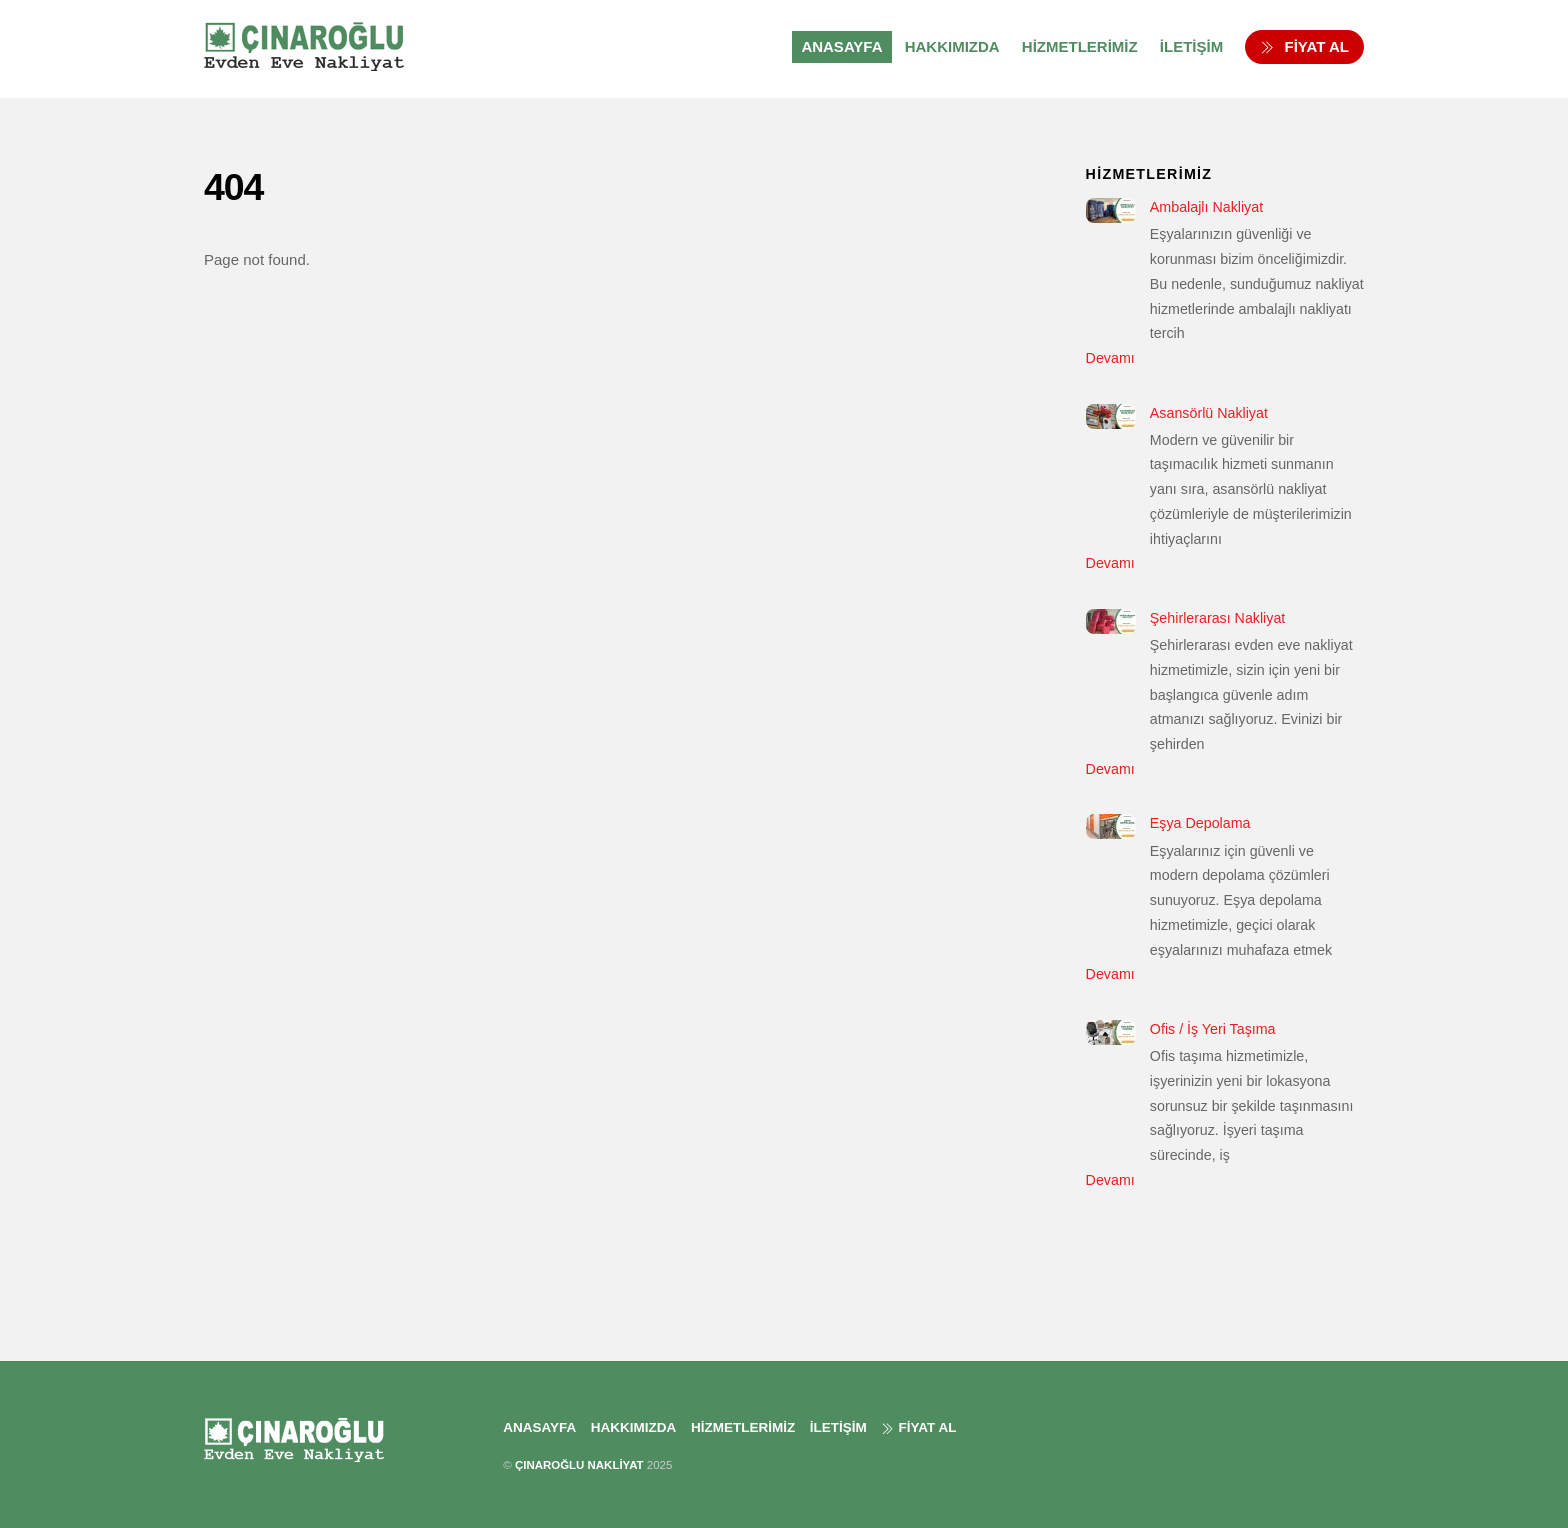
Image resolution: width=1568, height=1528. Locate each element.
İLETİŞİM (1191, 46)
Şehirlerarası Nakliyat (1217, 618)
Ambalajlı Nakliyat (1206, 207)
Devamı (1110, 358)
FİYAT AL (1304, 46)
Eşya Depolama (1200, 823)
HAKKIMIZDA (952, 46)
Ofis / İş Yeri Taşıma (1213, 1029)
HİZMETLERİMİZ (1080, 46)
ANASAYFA (841, 46)
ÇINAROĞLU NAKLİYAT (579, 1465)
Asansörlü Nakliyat (1209, 413)
